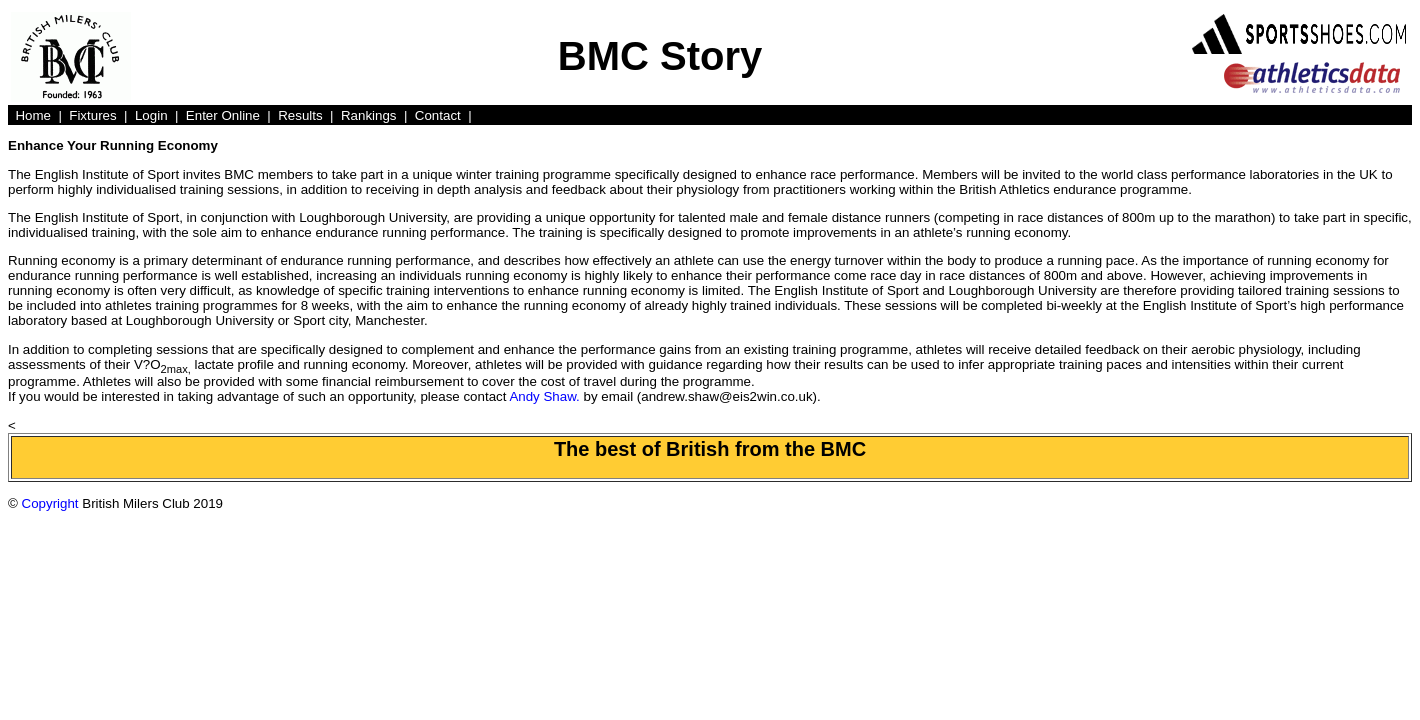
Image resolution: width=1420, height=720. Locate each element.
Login (151, 115)
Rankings (369, 115)
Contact (438, 115)
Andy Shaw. (544, 396)
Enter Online (223, 115)
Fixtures (92, 115)
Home (33, 115)
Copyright (50, 503)
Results (300, 115)
